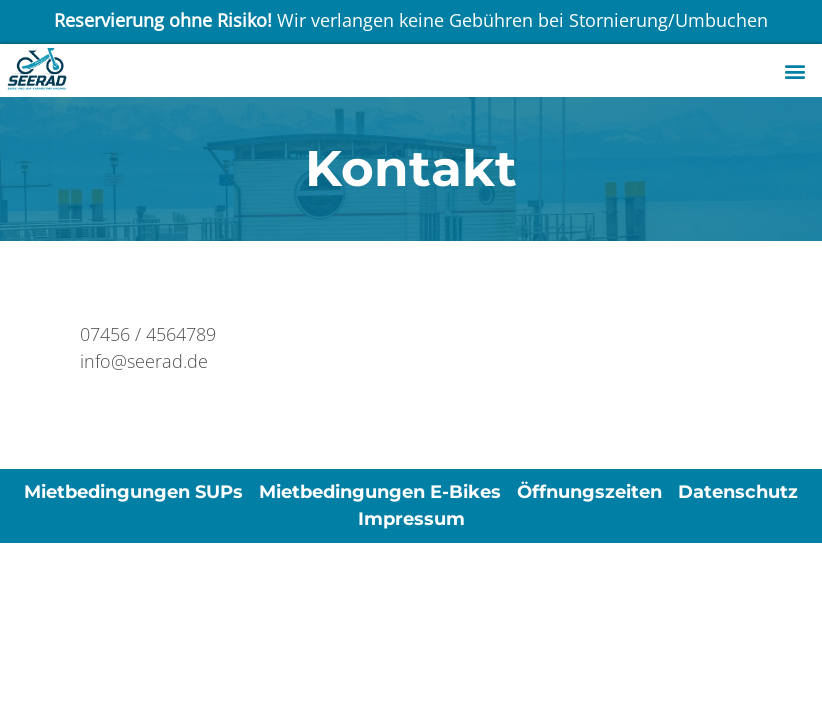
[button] (795, 70)
